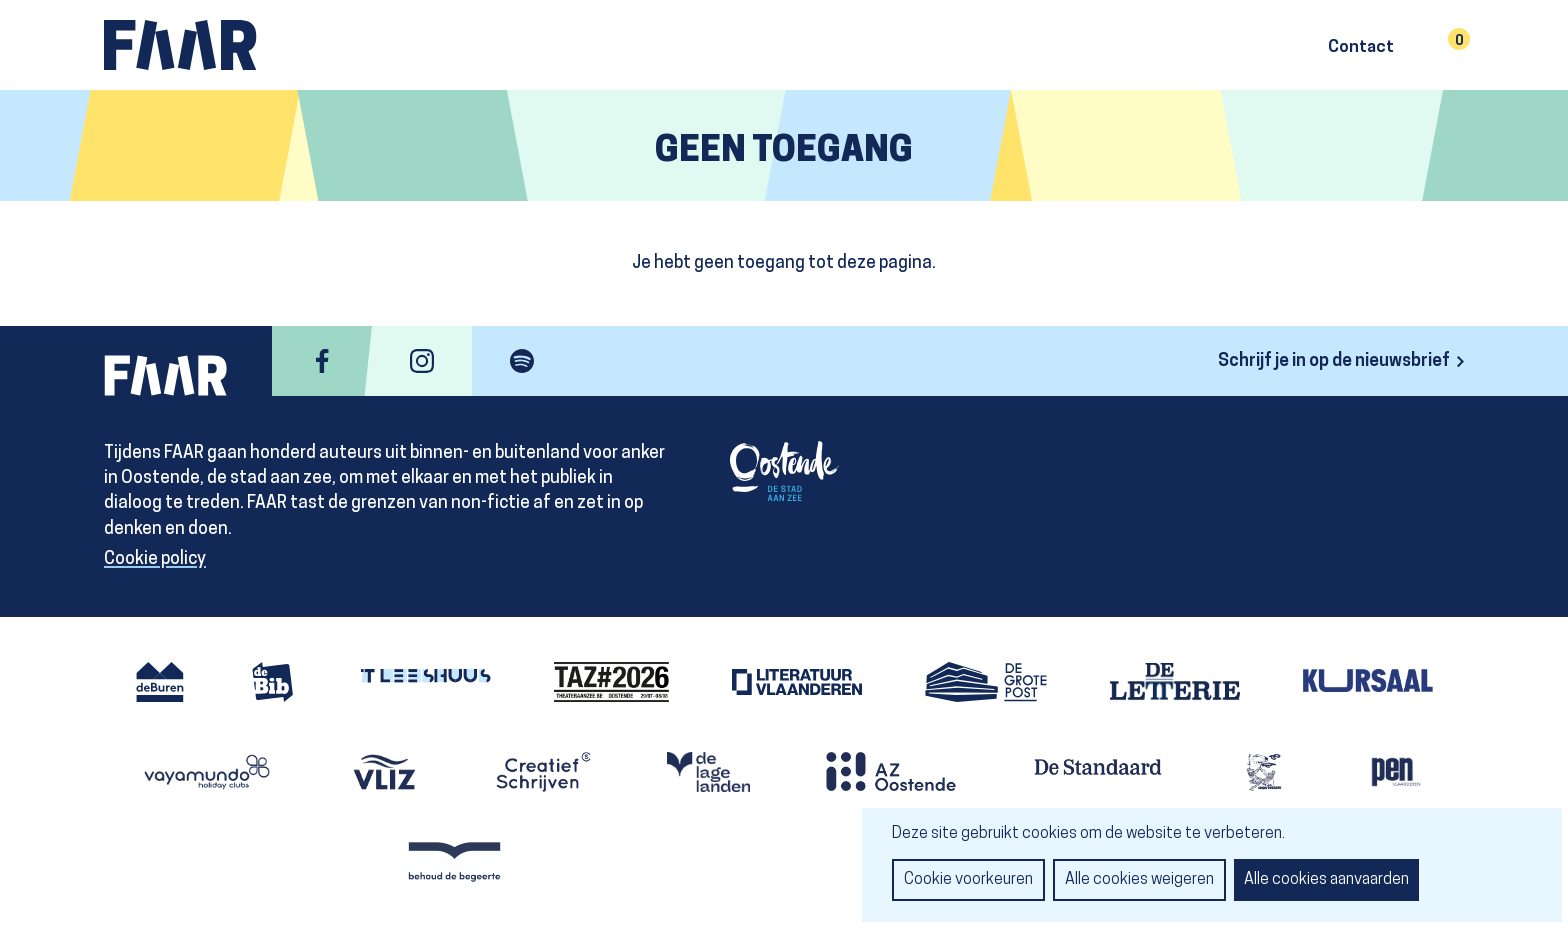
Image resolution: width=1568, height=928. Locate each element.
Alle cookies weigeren (1139, 880)
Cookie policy (155, 559)
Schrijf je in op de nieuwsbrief (1334, 361)
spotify (522, 361)
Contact (1361, 48)
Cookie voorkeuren (968, 880)
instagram (422, 361)
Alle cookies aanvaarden (1326, 880)
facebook (322, 361)
